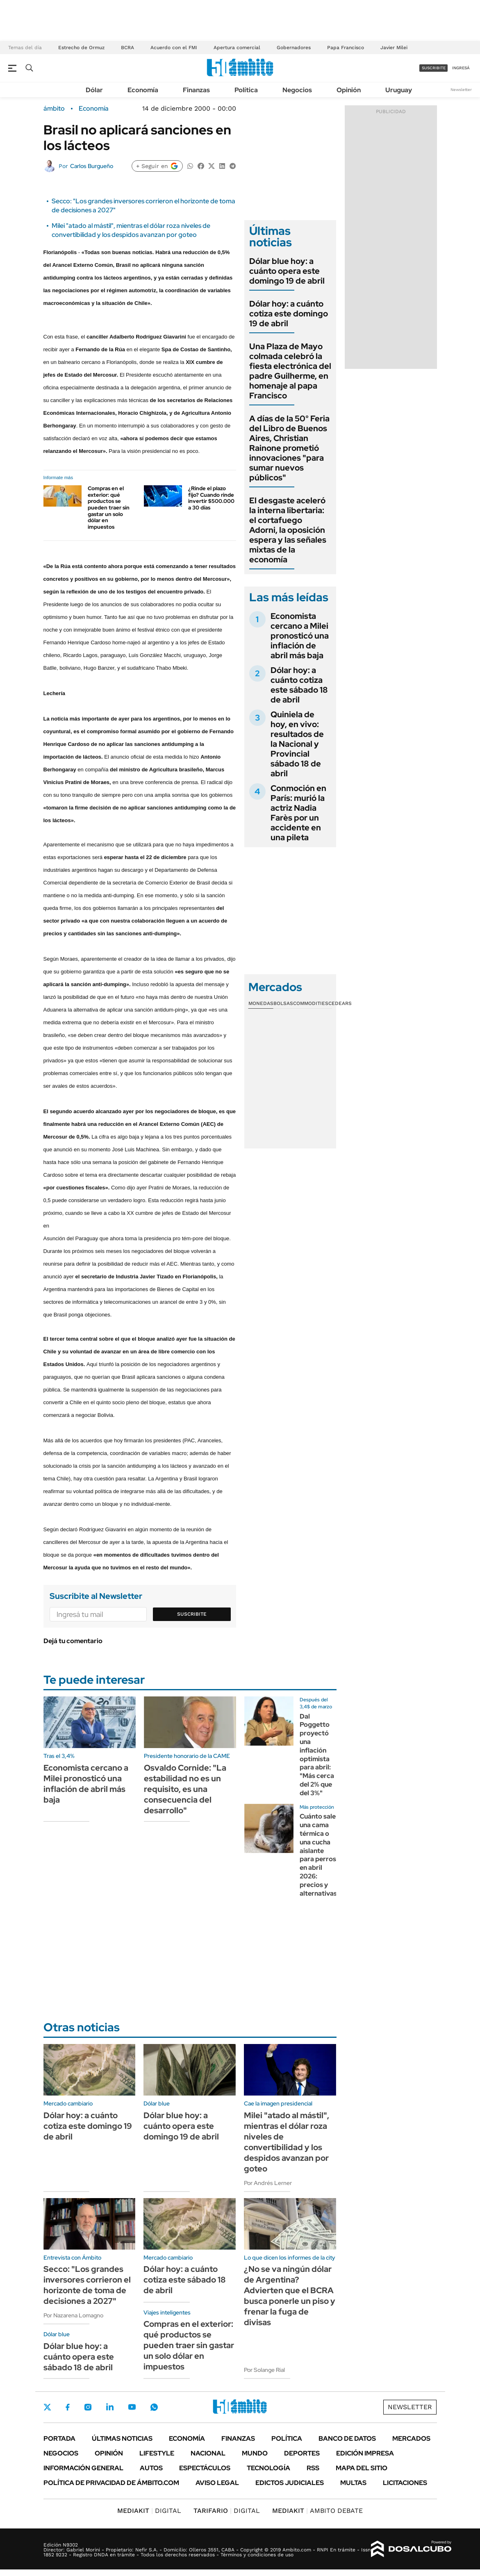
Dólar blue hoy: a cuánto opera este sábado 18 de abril (78, 2357)
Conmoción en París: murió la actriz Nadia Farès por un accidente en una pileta (298, 813)
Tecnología (268, 2468)
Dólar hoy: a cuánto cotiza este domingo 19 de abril (288, 313)
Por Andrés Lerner (268, 2183)
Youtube (132, 2407)
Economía (142, 90)
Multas (353, 2482)
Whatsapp (154, 2407)
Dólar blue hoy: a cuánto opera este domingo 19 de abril (287, 271)
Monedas (260, 1003)
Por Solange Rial (264, 2370)
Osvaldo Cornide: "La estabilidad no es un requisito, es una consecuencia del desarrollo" (185, 1789)
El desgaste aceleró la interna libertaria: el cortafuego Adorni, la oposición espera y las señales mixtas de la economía (287, 530)
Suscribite (192, 1614)
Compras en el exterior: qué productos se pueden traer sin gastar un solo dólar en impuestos (109, 507)
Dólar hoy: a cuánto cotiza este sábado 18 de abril (299, 685)
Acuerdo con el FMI (173, 47)
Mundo (255, 2453)
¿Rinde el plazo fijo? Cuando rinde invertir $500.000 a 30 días (211, 498)
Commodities (310, 1003)
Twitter (47, 2407)
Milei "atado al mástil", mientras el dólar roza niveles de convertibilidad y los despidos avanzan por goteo (131, 230)
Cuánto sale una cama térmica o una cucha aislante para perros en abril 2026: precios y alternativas (318, 1854)
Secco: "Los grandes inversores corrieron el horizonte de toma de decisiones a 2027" (87, 2285)
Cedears (340, 1003)
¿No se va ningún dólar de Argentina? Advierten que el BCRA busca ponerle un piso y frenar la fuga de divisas (289, 2296)
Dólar (94, 90)
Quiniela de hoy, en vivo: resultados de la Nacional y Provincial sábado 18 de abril (297, 744)
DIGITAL (149, 2511)
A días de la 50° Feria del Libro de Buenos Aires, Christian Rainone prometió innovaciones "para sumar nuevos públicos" (289, 448)
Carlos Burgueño (91, 166)
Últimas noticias (122, 2438)
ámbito (54, 108)
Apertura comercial (237, 47)
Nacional (208, 2453)
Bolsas (283, 1003)
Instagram (87, 2407)
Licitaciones (405, 2482)
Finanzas (196, 90)
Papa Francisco (345, 47)
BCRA (127, 47)
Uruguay (398, 90)
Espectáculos (204, 2468)
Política (246, 90)
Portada (59, 2438)
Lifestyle (156, 2453)
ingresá (461, 68)
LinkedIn (110, 2407)
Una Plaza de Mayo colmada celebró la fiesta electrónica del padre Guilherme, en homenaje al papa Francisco (290, 371)
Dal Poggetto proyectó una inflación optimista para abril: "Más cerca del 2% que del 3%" (317, 1754)
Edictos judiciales (289, 2482)
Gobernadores (294, 47)
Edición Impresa (365, 2453)
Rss (313, 2468)
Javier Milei (393, 47)
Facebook (68, 2407)
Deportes (302, 2453)
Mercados (411, 2438)
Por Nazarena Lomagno (73, 2315)
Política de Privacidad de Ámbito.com (111, 2482)
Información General (83, 2468)
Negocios (297, 90)
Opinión (349, 90)
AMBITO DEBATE (317, 2511)
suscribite (434, 68)
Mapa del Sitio (361, 2468)
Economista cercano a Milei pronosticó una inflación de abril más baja (300, 636)
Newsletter (461, 89)
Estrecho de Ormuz (81, 47)
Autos (151, 2468)
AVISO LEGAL (217, 2482)
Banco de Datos (347, 2438)
